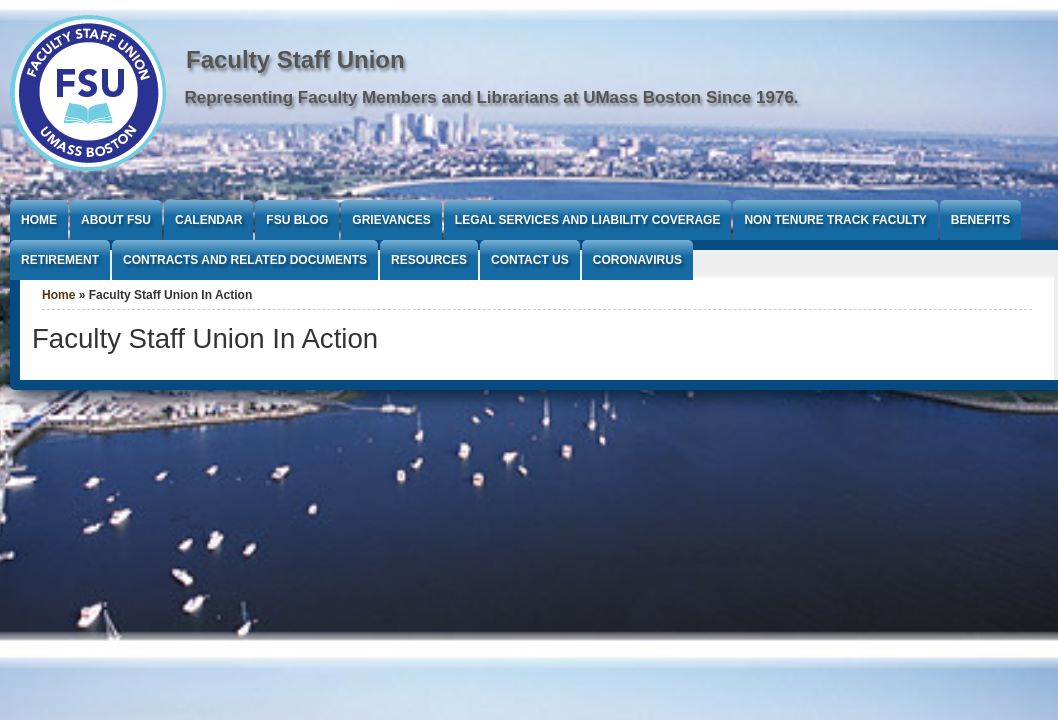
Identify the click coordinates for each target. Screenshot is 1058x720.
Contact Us (530, 260)
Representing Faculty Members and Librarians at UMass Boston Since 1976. (492, 97)
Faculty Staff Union (295, 59)
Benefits (980, 220)
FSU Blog (297, 220)
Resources (429, 260)
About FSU (116, 220)
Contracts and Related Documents (245, 260)
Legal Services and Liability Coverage (588, 220)
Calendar (208, 220)
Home (39, 220)
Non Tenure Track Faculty (835, 220)
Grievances (391, 220)
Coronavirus (637, 260)
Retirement (60, 260)
